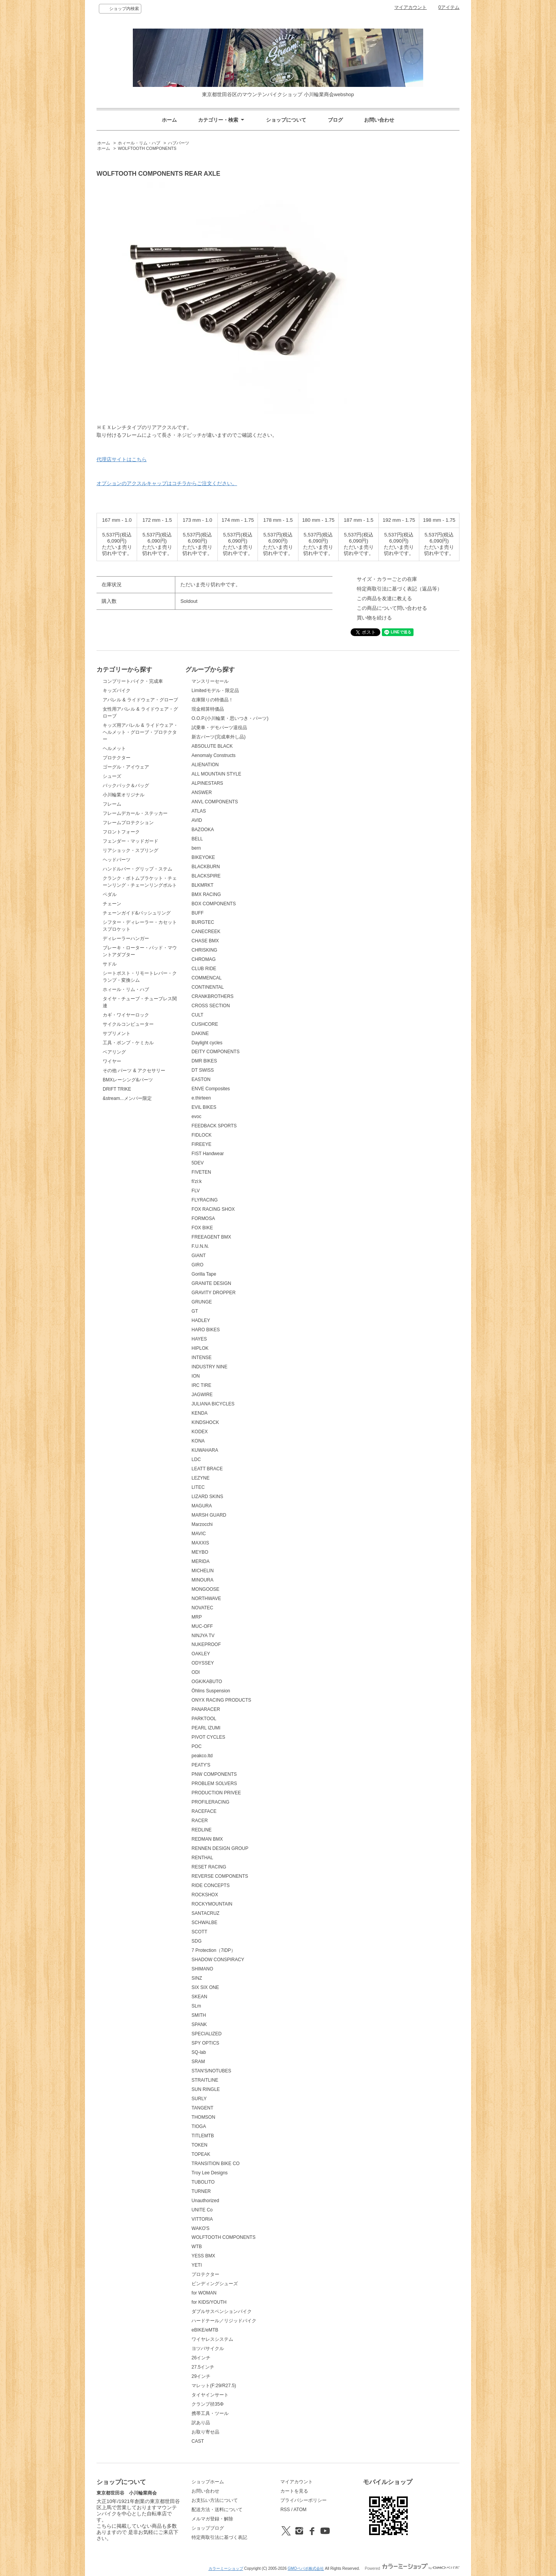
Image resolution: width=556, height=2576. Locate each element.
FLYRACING (205, 1200)
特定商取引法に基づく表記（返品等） (399, 589)
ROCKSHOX (205, 1894)
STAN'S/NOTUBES (211, 2071)
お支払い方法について (215, 2500)
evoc (196, 1116)
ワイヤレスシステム (212, 2339)
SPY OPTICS (205, 2043)
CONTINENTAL (208, 987)
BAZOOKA (203, 829)
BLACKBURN (206, 866)
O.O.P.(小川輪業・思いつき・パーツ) (230, 718)
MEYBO (200, 1552)
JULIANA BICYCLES (213, 1404)
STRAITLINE (205, 2080)
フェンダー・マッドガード (130, 841)
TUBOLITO (203, 2182)
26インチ (201, 2357)
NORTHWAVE (206, 1598)
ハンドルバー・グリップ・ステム (137, 869)
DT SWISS (203, 1070)
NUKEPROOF (206, 1644)
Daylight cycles (207, 1042)
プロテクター (117, 757)
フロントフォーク (121, 832)
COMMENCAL (207, 978)
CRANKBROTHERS (213, 996)
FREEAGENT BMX (211, 1237)
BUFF (197, 913)
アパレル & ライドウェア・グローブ (140, 700)
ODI (196, 1672)
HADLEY (201, 1320)
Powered (412, 2568)
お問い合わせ (379, 120)
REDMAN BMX (207, 1839)
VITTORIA (202, 2219)
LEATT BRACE (207, 1468)
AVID (197, 820)
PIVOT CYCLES (208, 1737)
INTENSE (202, 1357)
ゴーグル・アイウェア (126, 767)
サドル (110, 964)
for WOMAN (204, 2293)
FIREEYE (201, 1144)
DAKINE (200, 1033)
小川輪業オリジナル (123, 795)
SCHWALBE (204, 1922)
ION (196, 1376)
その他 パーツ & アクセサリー (134, 1070)
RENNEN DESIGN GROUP (220, 1848)
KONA (198, 1441)
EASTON (201, 1079)
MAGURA (202, 1506)
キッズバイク (117, 690)
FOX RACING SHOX (213, 1209)
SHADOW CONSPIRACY (218, 1959)
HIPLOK (200, 1348)
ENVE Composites (211, 1088)
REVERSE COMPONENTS (220, 1876)
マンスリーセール (210, 681)
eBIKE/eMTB (205, 2330)
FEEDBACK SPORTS (214, 1125)
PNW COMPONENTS (214, 1774)
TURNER (201, 2191)
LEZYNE (201, 1478)
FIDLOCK (202, 1135)
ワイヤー (112, 1061)
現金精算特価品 (208, 709)
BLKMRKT (203, 885)
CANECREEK (206, 931)
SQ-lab (199, 2052)
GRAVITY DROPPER (214, 1292)
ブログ (335, 120)
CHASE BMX (205, 941)
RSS (285, 2509)
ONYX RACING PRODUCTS (221, 1700)
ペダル (110, 894)
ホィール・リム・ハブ (139, 143)
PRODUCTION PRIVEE (216, 1792)
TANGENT (202, 2108)
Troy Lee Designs (209, 2173)
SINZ (197, 1978)
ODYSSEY (203, 1663)
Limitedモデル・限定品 (215, 690)
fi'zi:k (197, 1181)
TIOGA (199, 2126)
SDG (197, 1941)
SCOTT (199, 1932)
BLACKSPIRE (206, 876)
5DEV (197, 1163)
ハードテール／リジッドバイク (224, 2320)
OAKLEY (201, 1653)
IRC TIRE (201, 1385)
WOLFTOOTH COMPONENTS (147, 148)
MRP (197, 1617)
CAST (198, 2441)
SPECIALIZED (207, 2033)
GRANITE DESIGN (211, 1283)
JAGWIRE (202, 1394)
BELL (197, 839)
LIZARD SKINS (207, 1496)
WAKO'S (200, 2228)
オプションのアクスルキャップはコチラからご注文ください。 (167, 483)
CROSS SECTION (211, 1005)
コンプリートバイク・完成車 (133, 681)
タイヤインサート (210, 2395)
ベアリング (114, 1052)
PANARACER (206, 1709)
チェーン (112, 903)
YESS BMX (203, 2256)
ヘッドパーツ (117, 859)
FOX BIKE (202, 1227)
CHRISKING (204, 950)
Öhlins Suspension (211, 1691)
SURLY (199, 2098)
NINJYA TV (203, 1635)
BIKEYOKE (203, 857)
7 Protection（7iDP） (214, 1950)
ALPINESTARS (207, 783)
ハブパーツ (178, 143)
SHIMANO (202, 1969)
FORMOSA (203, 1218)
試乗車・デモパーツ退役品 (219, 727)
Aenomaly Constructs (214, 755)
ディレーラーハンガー (126, 938)
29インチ (201, 2376)
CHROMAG (204, 959)
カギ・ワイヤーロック (126, 1015)
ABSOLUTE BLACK (212, 746)
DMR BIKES (204, 1061)
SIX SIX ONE (205, 1987)
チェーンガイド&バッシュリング (137, 913)
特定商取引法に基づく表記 (219, 2537)
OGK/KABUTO (207, 1681)
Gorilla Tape (204, 1274)
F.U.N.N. (200, 1246)
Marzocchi (202, 1524)
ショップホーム (208, 2481)
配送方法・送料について (217, 2509)
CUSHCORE (205, 1024)
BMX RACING (206, 894)
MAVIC (199, 1533)
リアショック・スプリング (130, 850)
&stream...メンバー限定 (127, 1098)
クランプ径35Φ (208, 2404)
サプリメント (117, 1033)
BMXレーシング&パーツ (128, 1080)
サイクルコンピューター (128, 1024)
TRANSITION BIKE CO (216, 2163)
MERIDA (201, 1561)
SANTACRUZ (205, 1913)
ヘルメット (114, 748)
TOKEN (199, 2145)
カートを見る (294, 2491)
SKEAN (199, 1996)
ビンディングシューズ (215, 2283)
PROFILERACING (210, 1802)
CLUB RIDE (204, 968)
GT (195, 1311)
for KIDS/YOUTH (209, 2302)
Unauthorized (205, 2200)
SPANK (199, 2024)
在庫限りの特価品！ (212, 700)
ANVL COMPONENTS (215, 801)
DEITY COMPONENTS (215, 1051)
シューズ (112, 776)
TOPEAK (201, 2154)
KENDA (199, 1413)
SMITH (199, 2015)
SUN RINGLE (206, 2089)
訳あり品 (201, 2422)
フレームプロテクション (128, 822)
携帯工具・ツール (210, 2413)
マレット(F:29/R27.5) (214, 2385)
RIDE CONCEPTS (211, 1885)
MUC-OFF (202, 1626)
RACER (200, 1820)
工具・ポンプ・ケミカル (128, 1042)
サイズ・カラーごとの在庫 (387, 579)
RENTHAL (202, 1857)
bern (196, 848)
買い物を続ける (374, 618)
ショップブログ (208, 2528)
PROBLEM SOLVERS (214, 1783)
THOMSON (203, 2117)
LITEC (198, 1487)
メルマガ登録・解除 (212, 2519)
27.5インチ (203, 2367)
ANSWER (202, 792)
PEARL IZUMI (206, 1728)
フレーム (112, 804)
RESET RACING (209, 1867)
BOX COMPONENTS (214, 903)
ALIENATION (205, 764)
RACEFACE (204, 1811)
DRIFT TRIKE (117, 1089)
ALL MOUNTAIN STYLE (216, 774)
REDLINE (202, 1830)
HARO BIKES (206, 1329)
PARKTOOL (204, 1718)
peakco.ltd (202, 1755)
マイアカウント (410, 7)
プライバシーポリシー (303, 2500)
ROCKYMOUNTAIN (212, 1904)
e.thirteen (201, 1098)
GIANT (199, 1255)
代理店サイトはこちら (122, 459)
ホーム (169, 120)
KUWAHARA (205, 1450)
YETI (197, 2265)
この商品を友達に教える (384, 598)
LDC (196, 1459)
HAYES (199, 1339)
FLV (196, 1190)
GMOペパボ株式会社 (306, 2568)
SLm (196, 2006)
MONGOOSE (205, 1589)
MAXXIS (200, 1543)
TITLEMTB (203, 2135)
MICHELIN (203, 1570)
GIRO (197, 1265)
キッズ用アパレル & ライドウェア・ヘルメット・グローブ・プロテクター (140, 732)
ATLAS (199, 811)
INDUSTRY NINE (209, 1366)
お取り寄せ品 (205, 2432)
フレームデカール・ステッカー (135, 813)
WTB (197, 2246)
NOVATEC (202, 1607)
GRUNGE (202, 1302)
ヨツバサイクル (208, 2348)
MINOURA (203, 1580)
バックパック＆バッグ (126, 785)
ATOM (300, 2509)
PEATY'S (201, 1765)
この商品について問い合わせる (392, 608)
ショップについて (286, 120)
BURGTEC (203, 922)
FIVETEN (201, 1172)
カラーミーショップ (225, 2568)
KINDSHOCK (205, 1422)
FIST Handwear (208, 1153)
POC (197, 1746)
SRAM (198, 2061)
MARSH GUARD (209, 1515)
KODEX (200, 1431)
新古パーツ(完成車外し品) (219, 737)
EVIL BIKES (204, 1107)
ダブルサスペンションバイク (222, 2311)
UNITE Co (202, 2210)
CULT (197, 1015)
